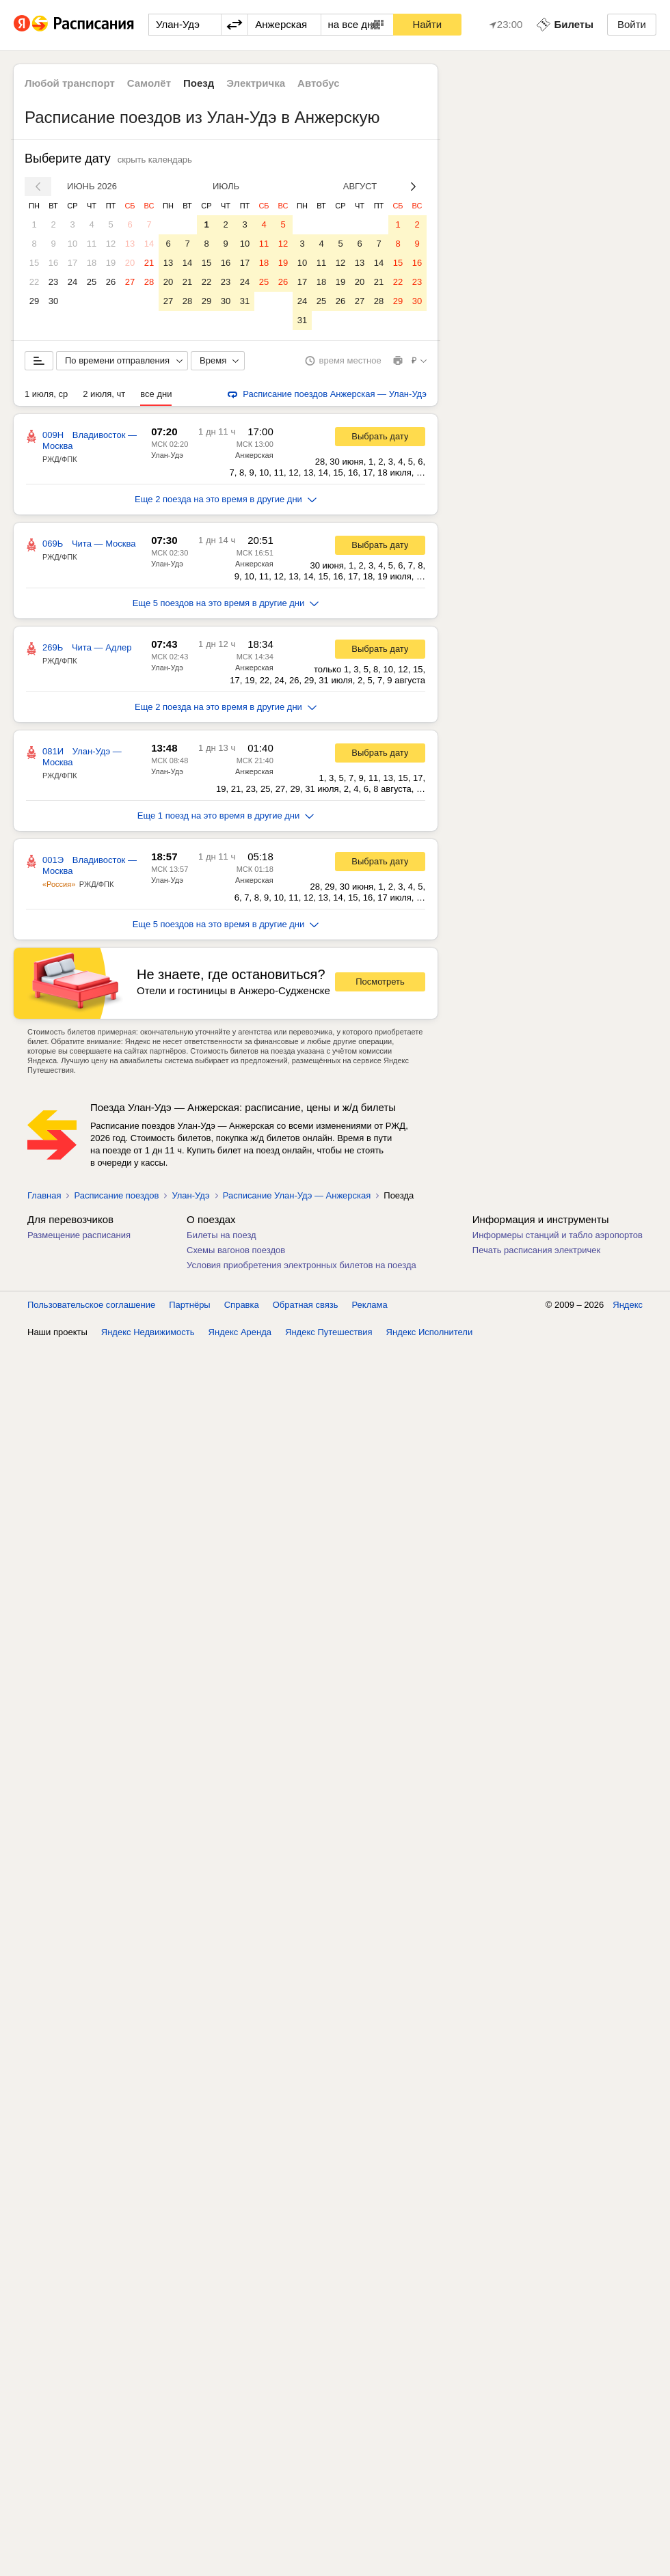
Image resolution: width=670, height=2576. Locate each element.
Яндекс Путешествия (329, 1332)
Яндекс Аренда (240, 1332)
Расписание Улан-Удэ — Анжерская (297, 1195)
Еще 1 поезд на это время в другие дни (225, 815)
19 (111, 263)
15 (34, 263)
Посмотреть (380, 981)
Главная (44, 1195)
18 (91, 263)
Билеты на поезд (221, 1235)
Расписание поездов (116, 1195)
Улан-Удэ (167, 455)
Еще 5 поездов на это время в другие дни (226, 603)
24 (72, 282)
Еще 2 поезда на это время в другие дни (226, 499)
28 (149, 282)
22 (34, 282)
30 (53, 301)
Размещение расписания (79, 1235)
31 (245, 301)
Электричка (255, 83)
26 (111, 282)
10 (72, 243)
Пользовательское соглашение (91, 1305)
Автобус (318, 83)
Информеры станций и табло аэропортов (557, 1235)
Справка (241, 1305)
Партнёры (189, 1305)
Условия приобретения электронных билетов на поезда (301, 1265)
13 (130, 243)
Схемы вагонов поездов (236, 1250)
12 (111, 243)
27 (130, 282)
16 (53, 263)
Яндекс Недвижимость (148, 1332)
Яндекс (628, 1305)
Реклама (370, 1305)
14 (149, 243)
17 (72, 263)
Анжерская (254, 455)
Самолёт (149, 83)
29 (34, 301)
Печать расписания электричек (536, 1250)
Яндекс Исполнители (429, 1332)
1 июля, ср (46, 394)
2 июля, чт (104, 394)
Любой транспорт (70, 83)
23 (53, 282)
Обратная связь (305, 1305)
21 (149, 263)
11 (91, 243)
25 (91, 282)
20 (130, 263)
